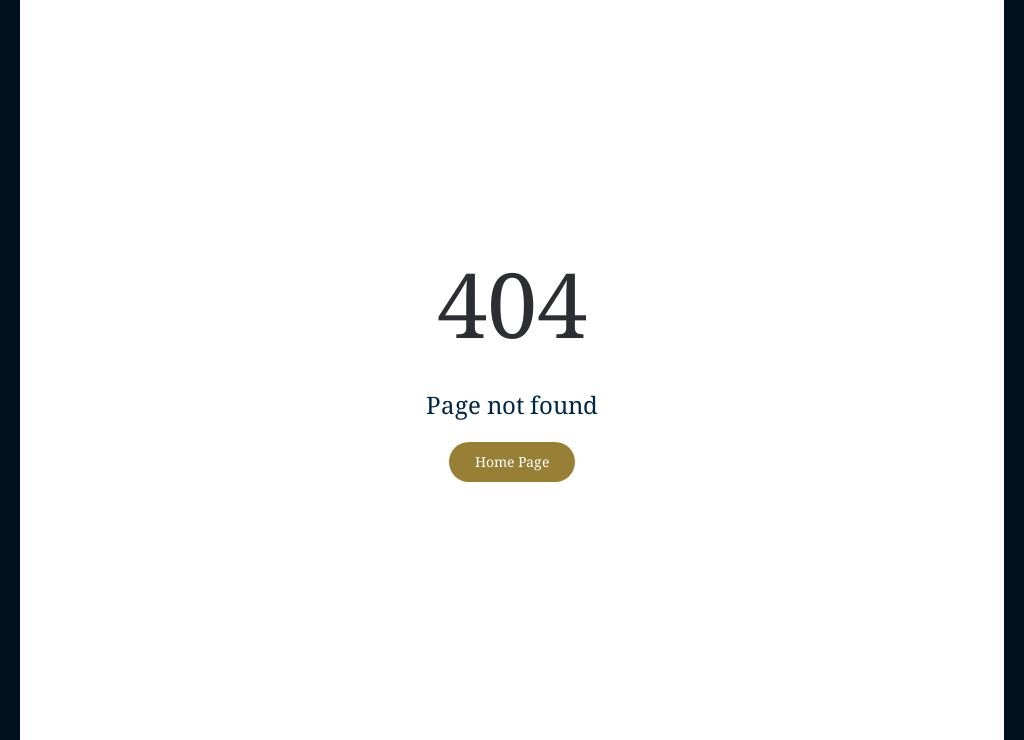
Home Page (512, 461)
